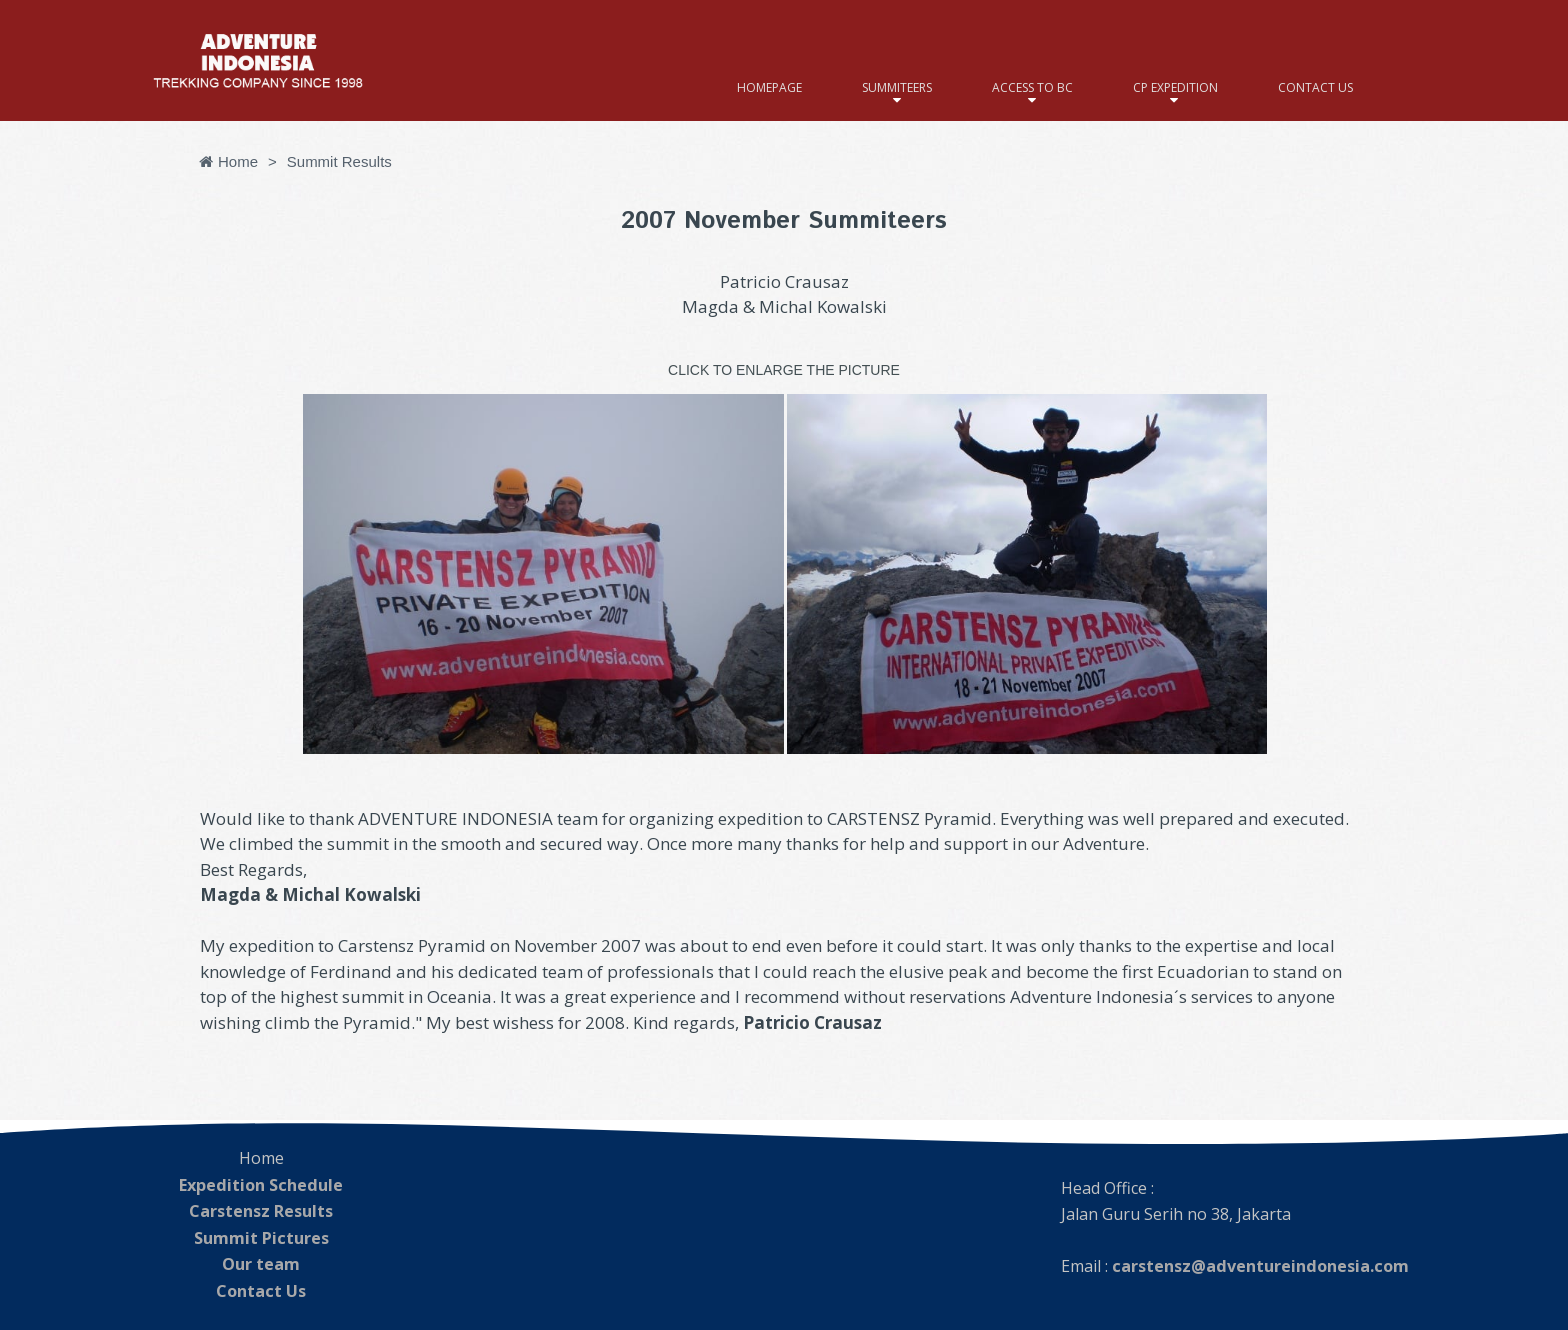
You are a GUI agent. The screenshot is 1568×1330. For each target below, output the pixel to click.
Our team (261, 1260)
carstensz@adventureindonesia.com (1258, 1265)
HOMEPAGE (769, 87)
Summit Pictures (261, 1235)
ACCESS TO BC (1032, 87)
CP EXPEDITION (1175, 87)
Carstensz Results (261, 1209)
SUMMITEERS (897, 87)
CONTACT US (1315, 87)
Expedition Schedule (261, 1184)
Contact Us (261, 1286)
